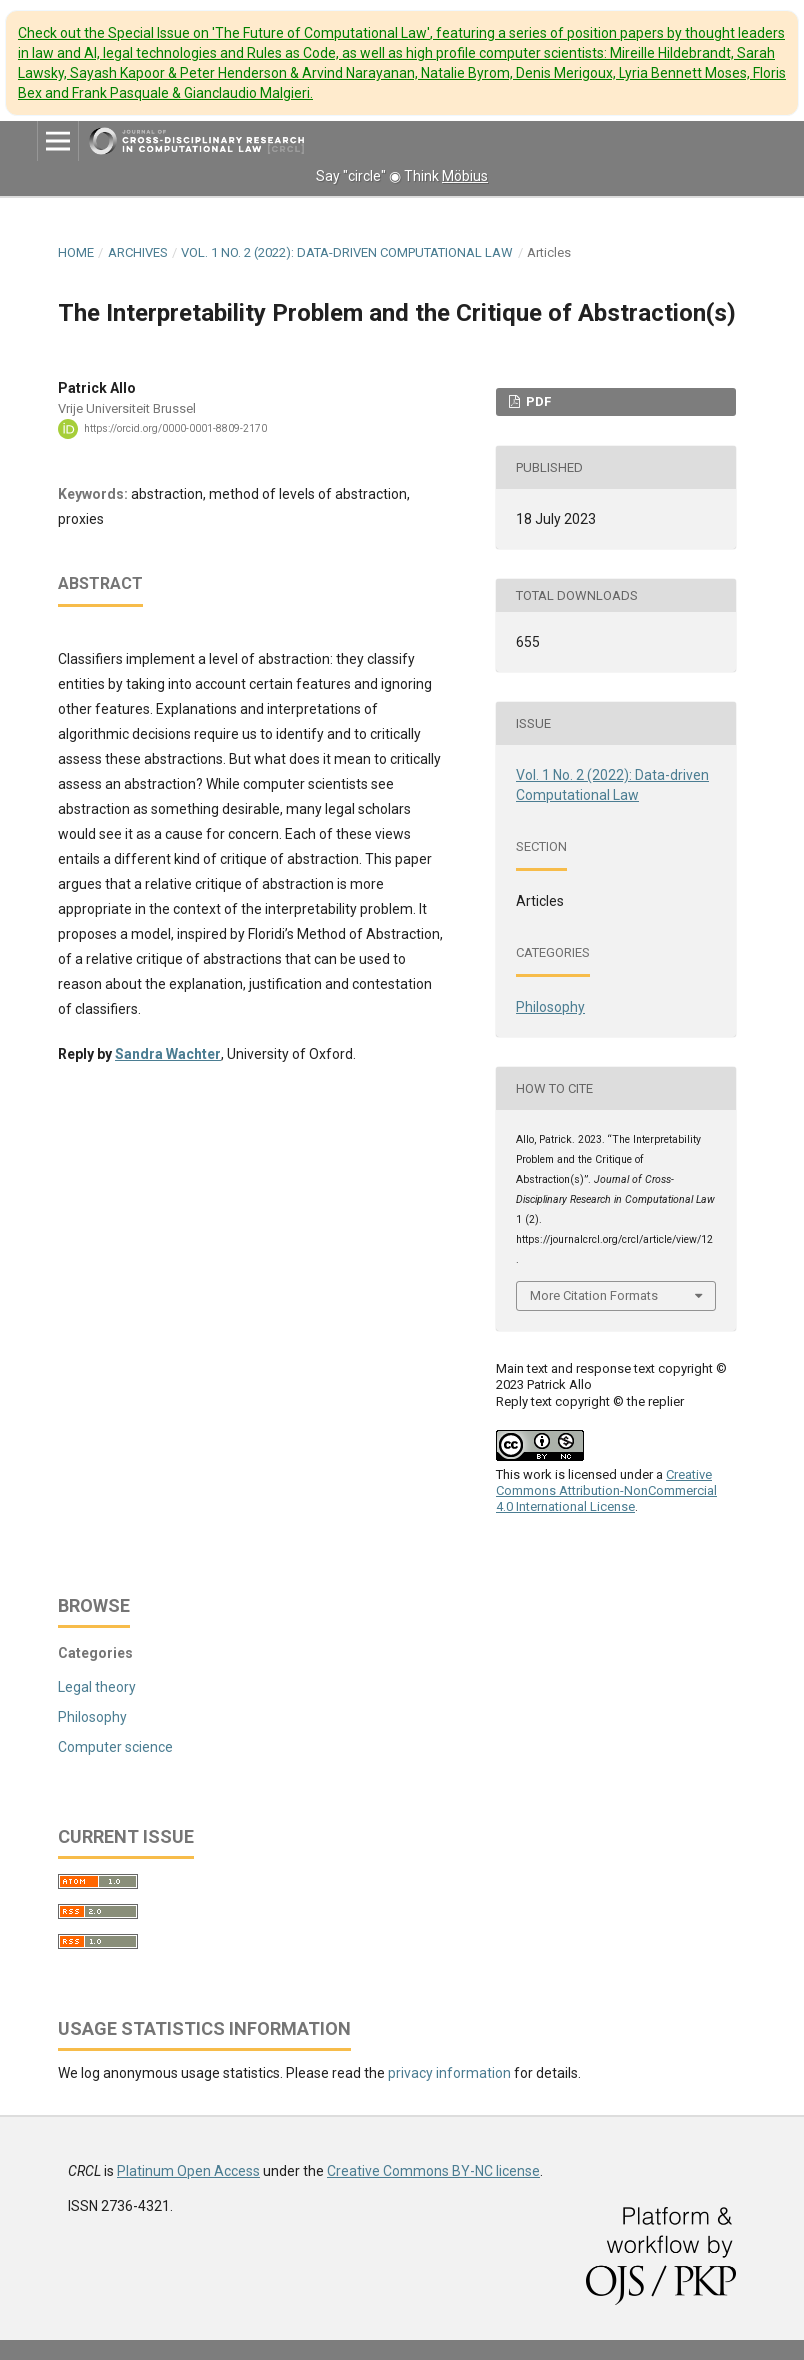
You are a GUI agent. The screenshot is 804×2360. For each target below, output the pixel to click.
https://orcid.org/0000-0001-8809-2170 (175, 428)
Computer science (115, 1747)
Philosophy (550, 1007)
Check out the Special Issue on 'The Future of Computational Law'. (402, 63)
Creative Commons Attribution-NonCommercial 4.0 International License (606, 1491)
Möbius (465, 176)
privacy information (449, 2073)
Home (76, 252)
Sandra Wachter (168, 1054)
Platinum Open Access (188, 2171)
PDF (537, 401)
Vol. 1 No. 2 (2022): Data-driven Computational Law (347, 252)
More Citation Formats (594, 1295)
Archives (138, 252)
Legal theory (97, 1687)
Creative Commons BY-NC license (433, 2171)
